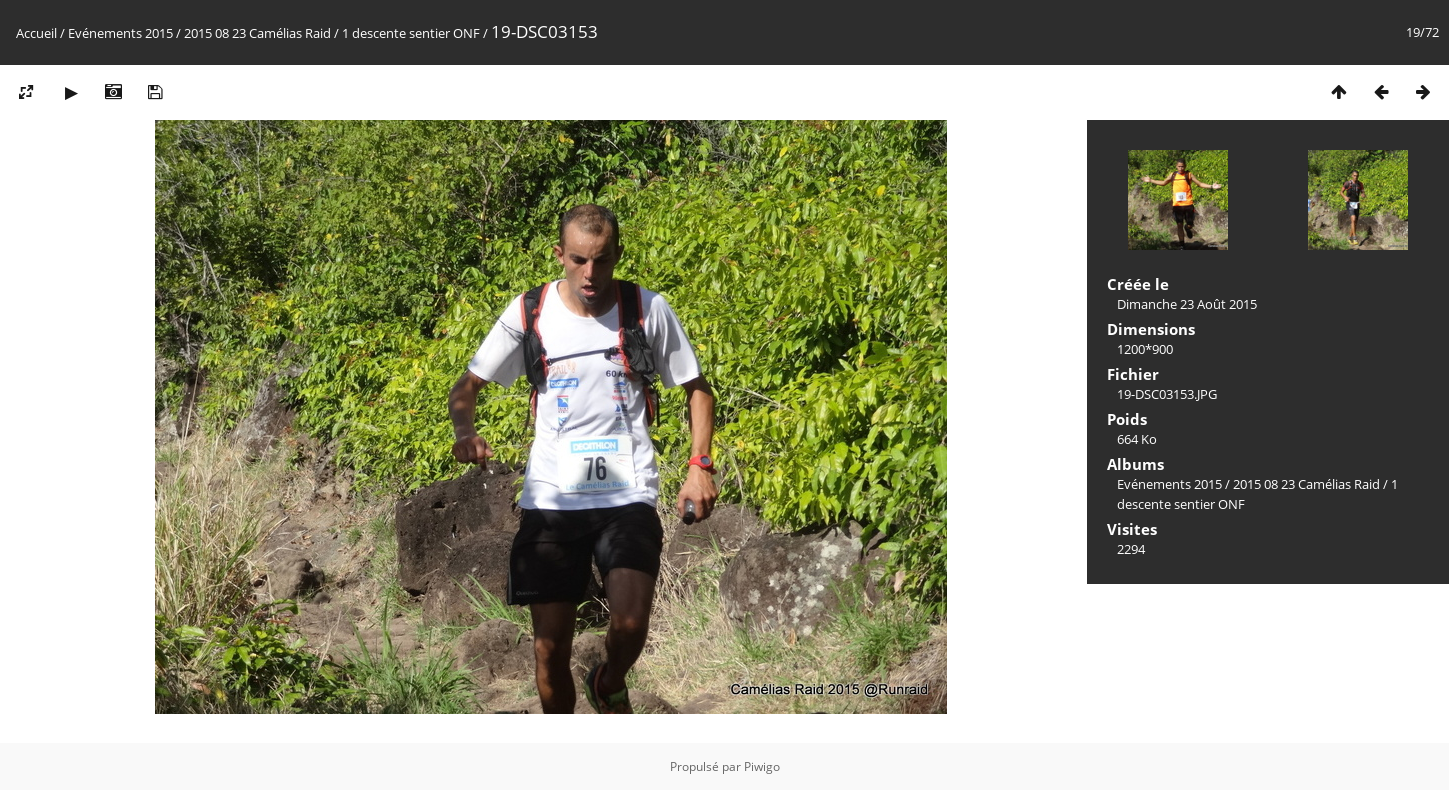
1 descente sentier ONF (411, 33)
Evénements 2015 (120, 33)
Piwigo (762, 766)
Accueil (36, 33)
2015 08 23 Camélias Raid (257, 33)
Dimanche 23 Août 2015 (1187, 304)
